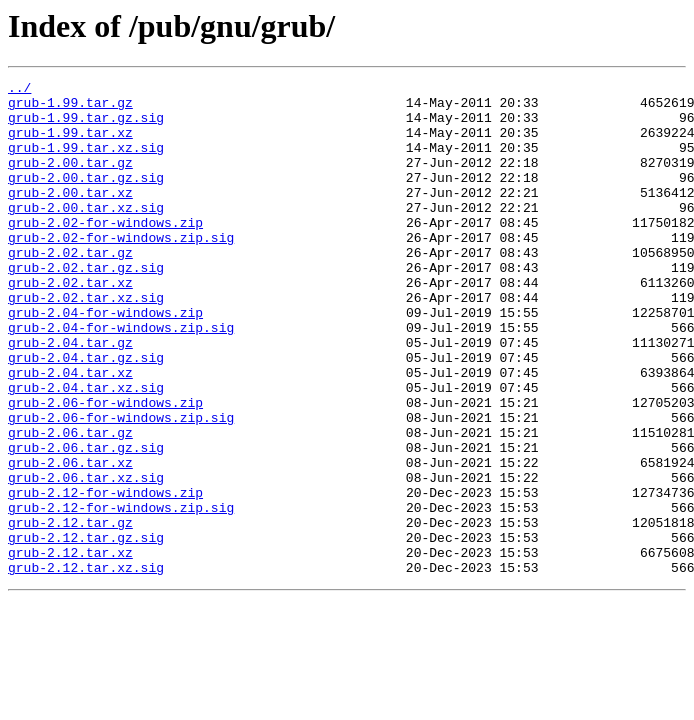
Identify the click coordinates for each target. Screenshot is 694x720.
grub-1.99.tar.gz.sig (86, 126)
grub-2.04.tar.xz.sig (86, 450)
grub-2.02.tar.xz (70, 324)
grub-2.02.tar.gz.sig (86, 306)
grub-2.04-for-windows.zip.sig (121, 378)
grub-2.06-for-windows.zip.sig (121, 486)
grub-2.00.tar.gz (70, 180)
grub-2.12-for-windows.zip (105, 576)
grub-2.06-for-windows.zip (105, 468)
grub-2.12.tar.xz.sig (86, 666)
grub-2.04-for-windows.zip (105, 360)
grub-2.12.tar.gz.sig (86, 630)
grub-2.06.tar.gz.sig (86, 522)
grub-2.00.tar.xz (70, 216)
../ (19, 90)
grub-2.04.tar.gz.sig (86, 414)
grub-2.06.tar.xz (70, 540)
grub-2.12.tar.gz (70, 612)
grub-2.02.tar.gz (70, 288)
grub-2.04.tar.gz (70, 396)
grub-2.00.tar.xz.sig (86, 234)
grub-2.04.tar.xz (70, 432)
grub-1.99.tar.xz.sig (86, 162)
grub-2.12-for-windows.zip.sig (121, 594)
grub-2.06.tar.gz (70, 504)
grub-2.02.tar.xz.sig (86, 342)
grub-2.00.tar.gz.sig (86, 198)
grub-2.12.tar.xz (70, 648)
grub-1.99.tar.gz (70, 108)
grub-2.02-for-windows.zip (105, 252)
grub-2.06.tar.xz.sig (86, 558)
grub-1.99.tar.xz (70, 144)
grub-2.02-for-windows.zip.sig (121, 270)
